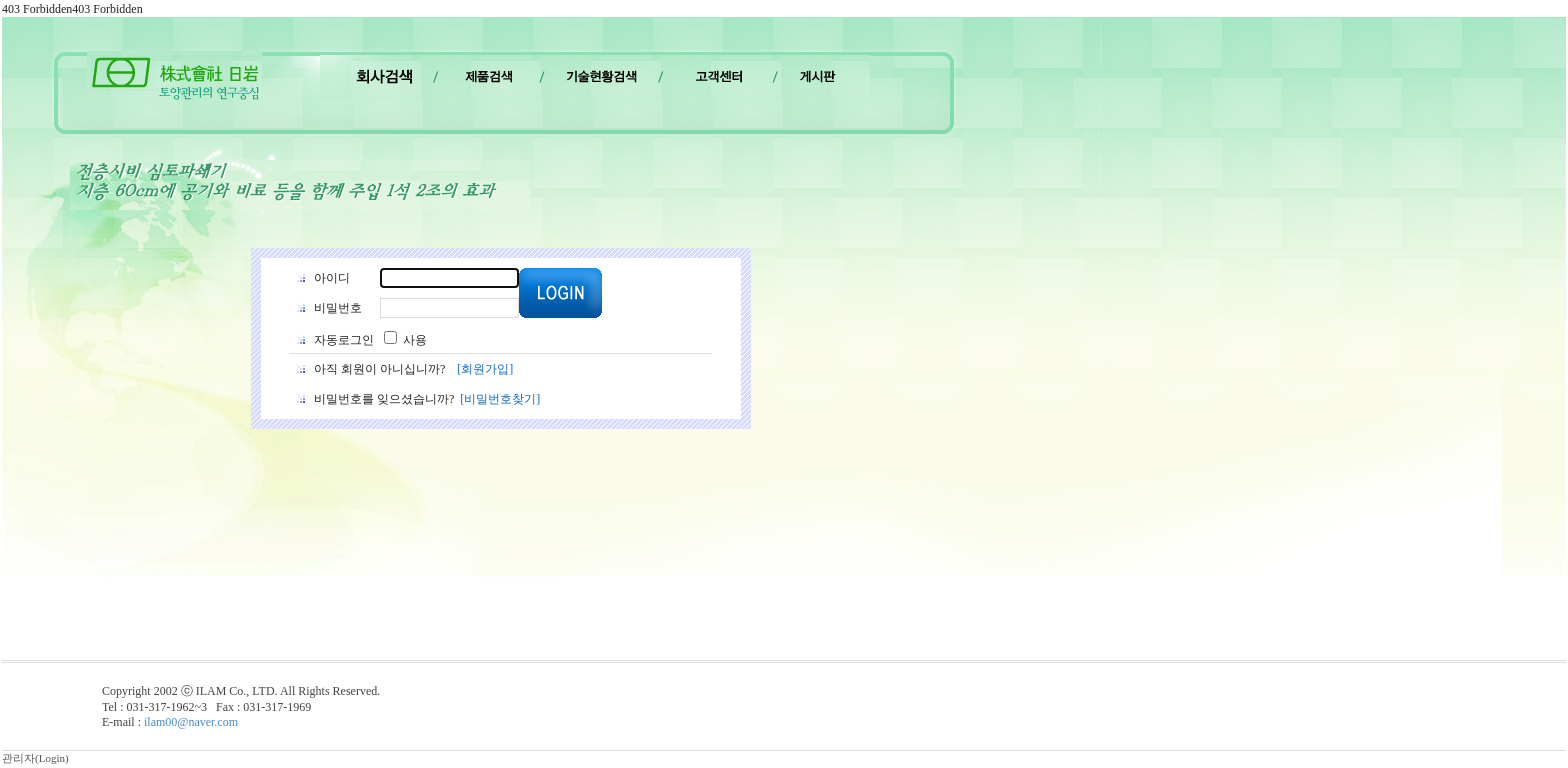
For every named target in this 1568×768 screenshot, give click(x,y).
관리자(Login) (35, 758)
